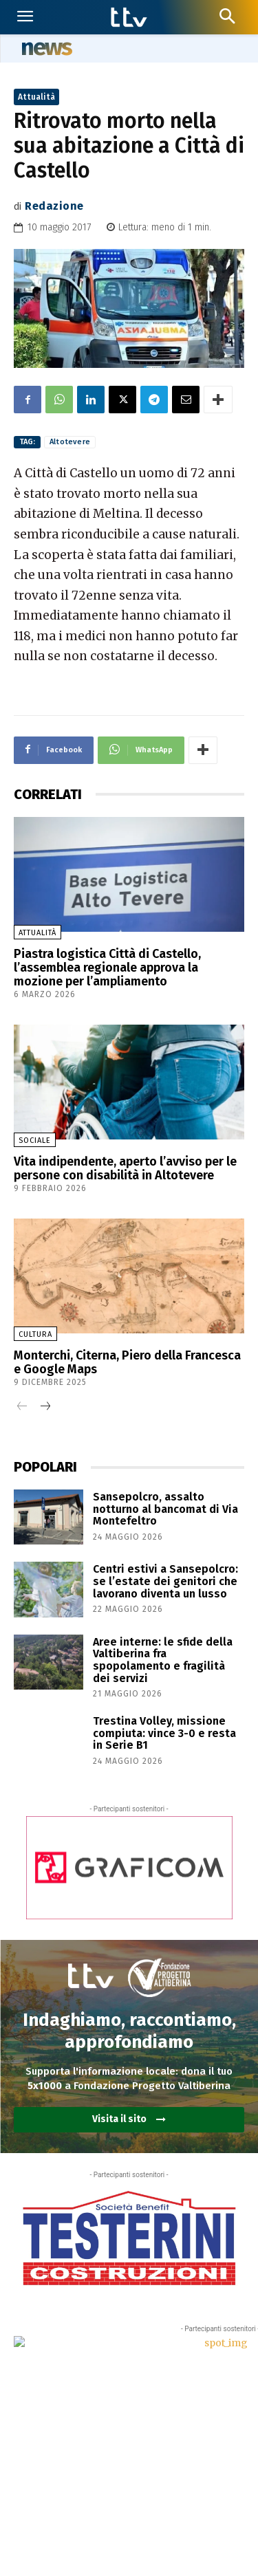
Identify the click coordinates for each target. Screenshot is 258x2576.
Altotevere (70, 441)
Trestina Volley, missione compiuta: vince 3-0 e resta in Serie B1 (164, 1732)
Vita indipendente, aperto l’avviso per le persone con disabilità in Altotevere (125, 1168)
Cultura (35, 1334)
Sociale (35, 1140)
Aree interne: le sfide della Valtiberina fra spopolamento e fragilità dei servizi (163, 1660)
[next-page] (44, 1407)
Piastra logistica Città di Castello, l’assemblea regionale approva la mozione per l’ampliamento (107, 967)
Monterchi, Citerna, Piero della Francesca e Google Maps (127, 1362)
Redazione (54, 205)
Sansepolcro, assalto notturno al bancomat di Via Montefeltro (165, 1508)
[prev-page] (22, 1407)
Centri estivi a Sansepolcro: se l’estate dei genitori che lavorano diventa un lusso (165, 1581)
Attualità (36, 97)
